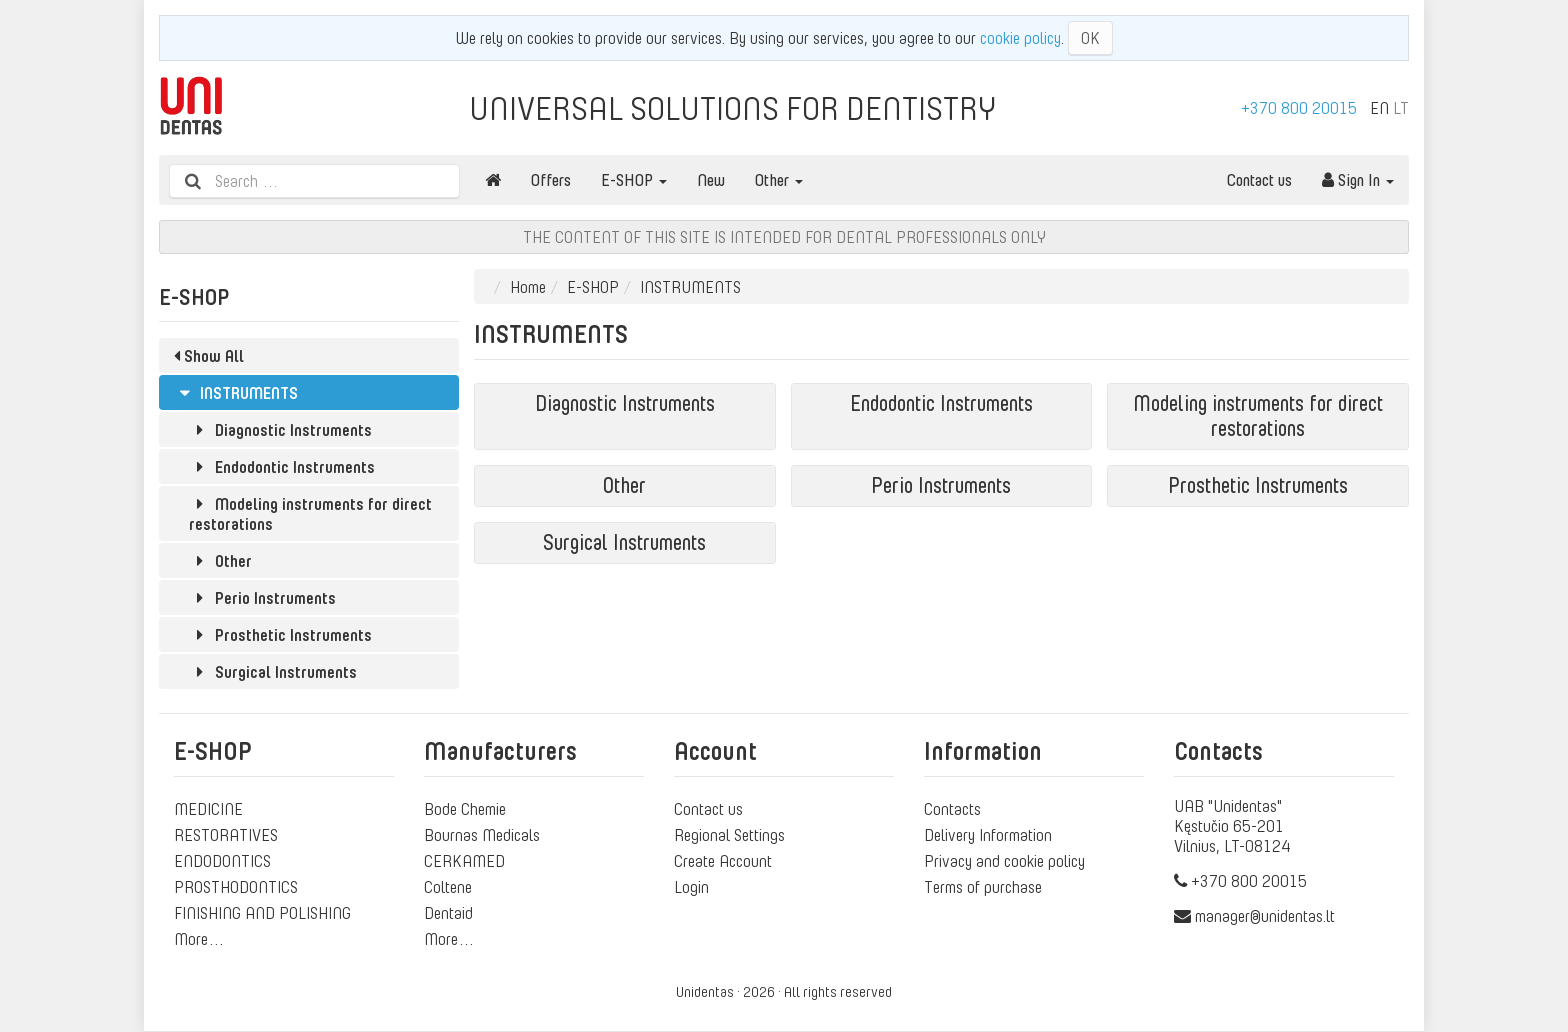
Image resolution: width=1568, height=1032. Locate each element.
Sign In (1358, 180)
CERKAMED (464, 861)
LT (1401, 108)
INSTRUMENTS (236, 393)
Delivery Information (988, 835)
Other (779, 180)
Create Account (723, 861)
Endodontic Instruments (282, 467)
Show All (209, 356)
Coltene (448, 887)
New (711, 180)
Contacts (952, 809)
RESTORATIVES (226, 835)
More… (199, 939)
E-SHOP (634, 180)
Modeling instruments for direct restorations (310, 514)
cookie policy (1020, 38)
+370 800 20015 (1299, 108)
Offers (551, 180)
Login (691, 887)
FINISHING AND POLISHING (262, 913)
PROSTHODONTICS (236, 887)
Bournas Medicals (482, 835)
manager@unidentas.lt (1265, 916)
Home (528, 287)
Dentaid (448, 913)
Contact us (1259, 180)
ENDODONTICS (222, 861)
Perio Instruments (262, 598)
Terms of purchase (983, 887)
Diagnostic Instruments (280, 430)
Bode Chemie (465, 809)
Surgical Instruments (273, 672)
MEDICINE (208, 809)
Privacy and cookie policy (1004, 861)
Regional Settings (729, 835)
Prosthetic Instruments (280, 635)
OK (1090, 38)
